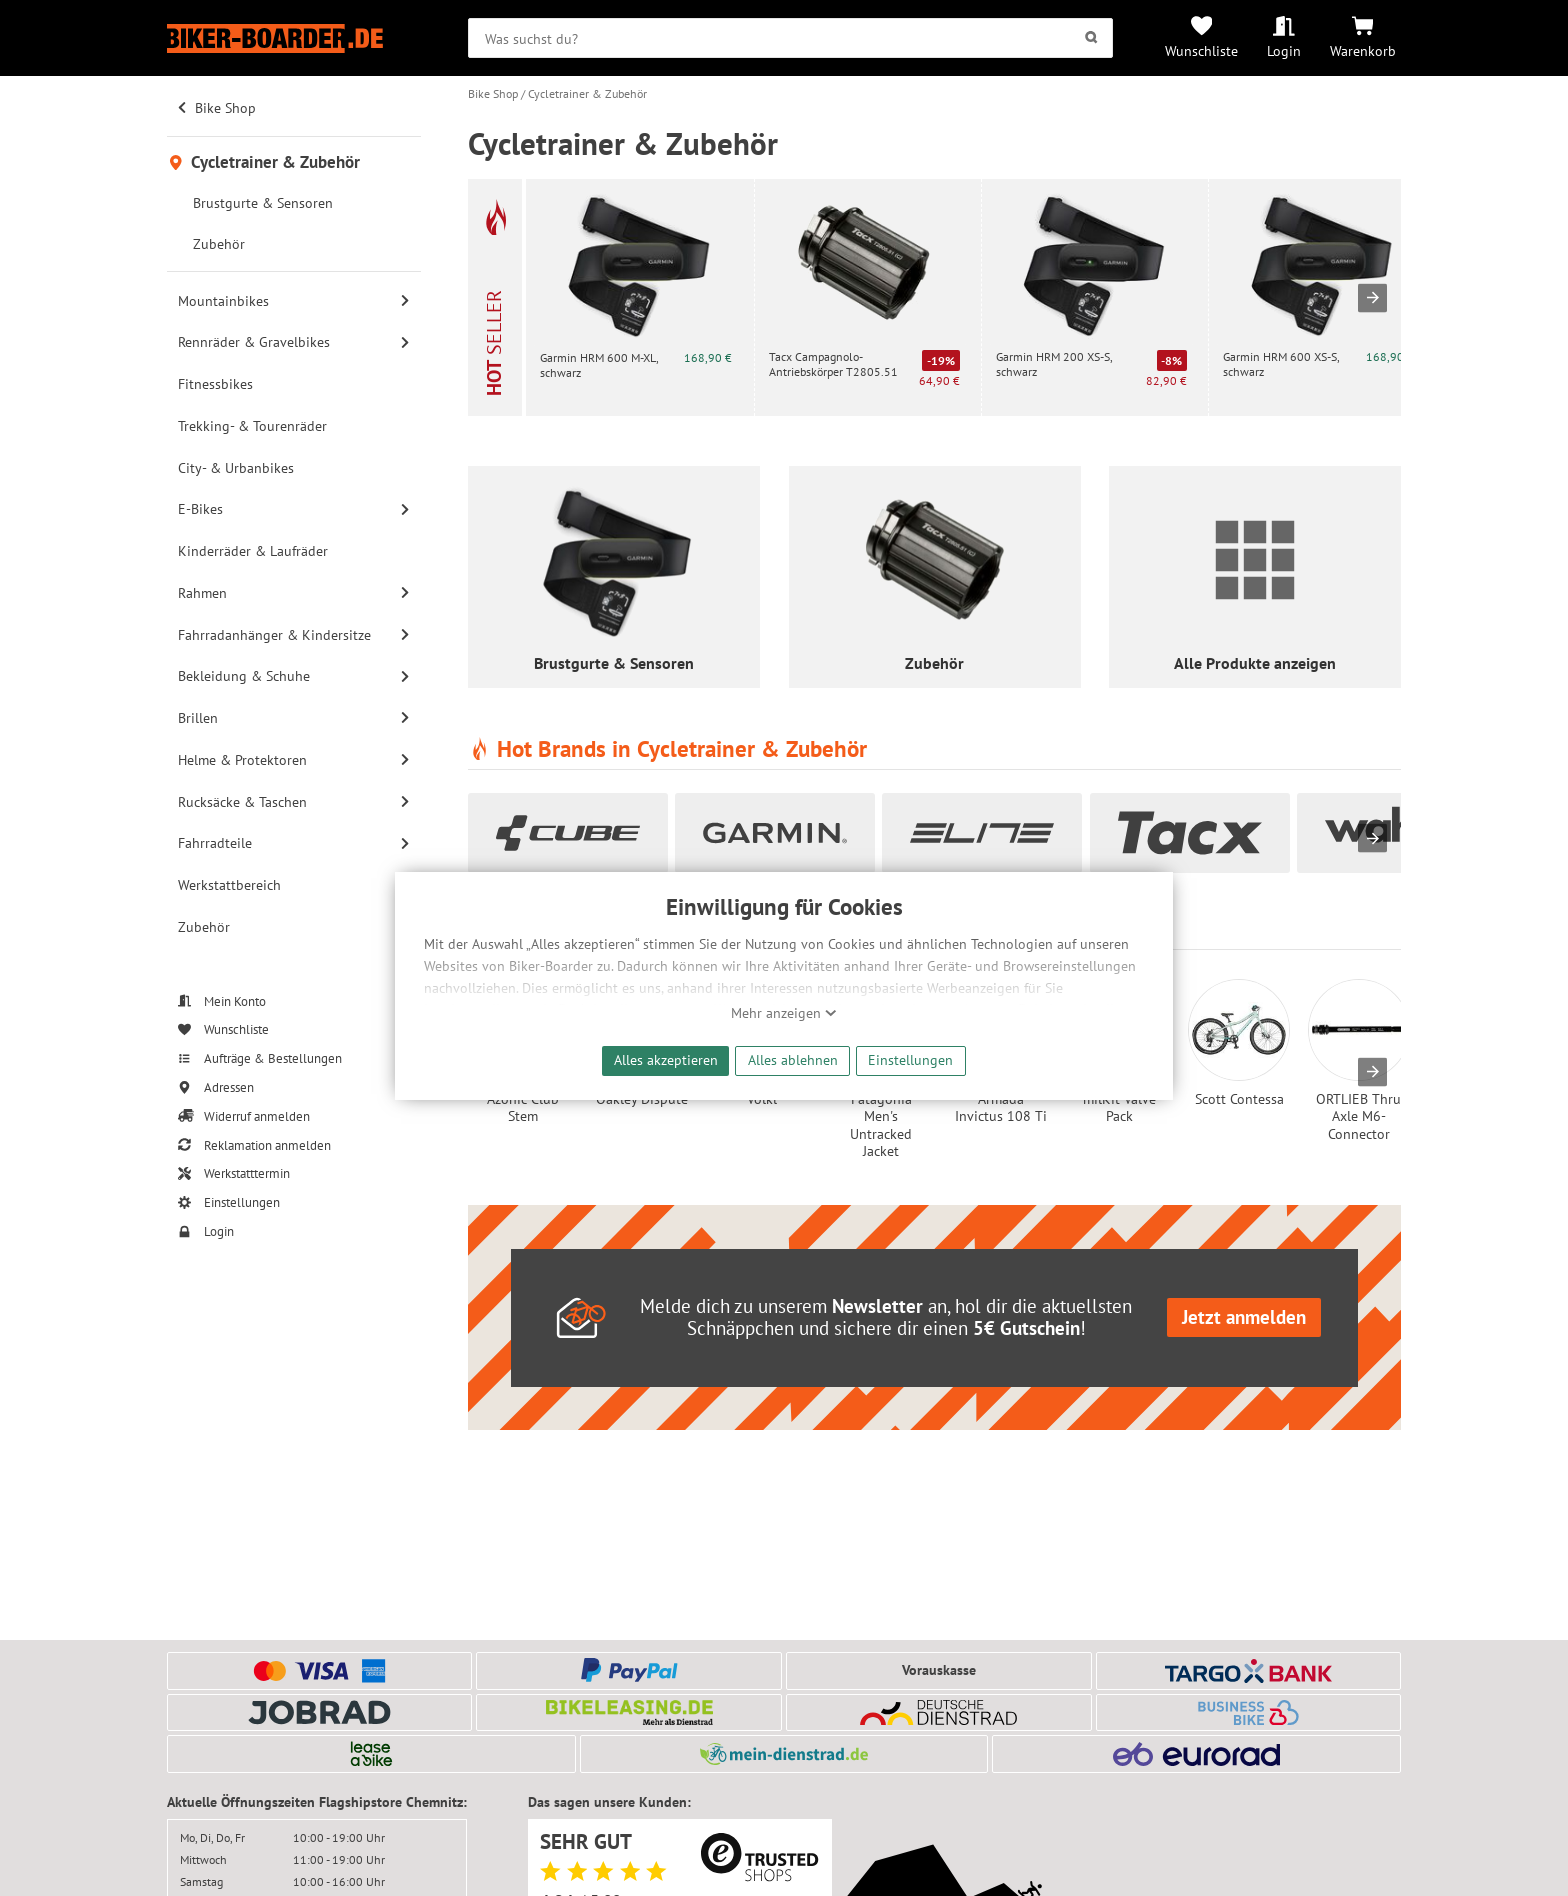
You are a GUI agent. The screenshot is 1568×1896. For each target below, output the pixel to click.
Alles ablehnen (793, 1059)
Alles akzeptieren (666, 1059)
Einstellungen (910, 1059)
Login (1284, 50)
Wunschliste (1201, 50)
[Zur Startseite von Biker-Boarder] (294, 38)
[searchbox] (790, 38)
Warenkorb (1363, 50)
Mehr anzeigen (784, 1013)
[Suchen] (1090, 38)
